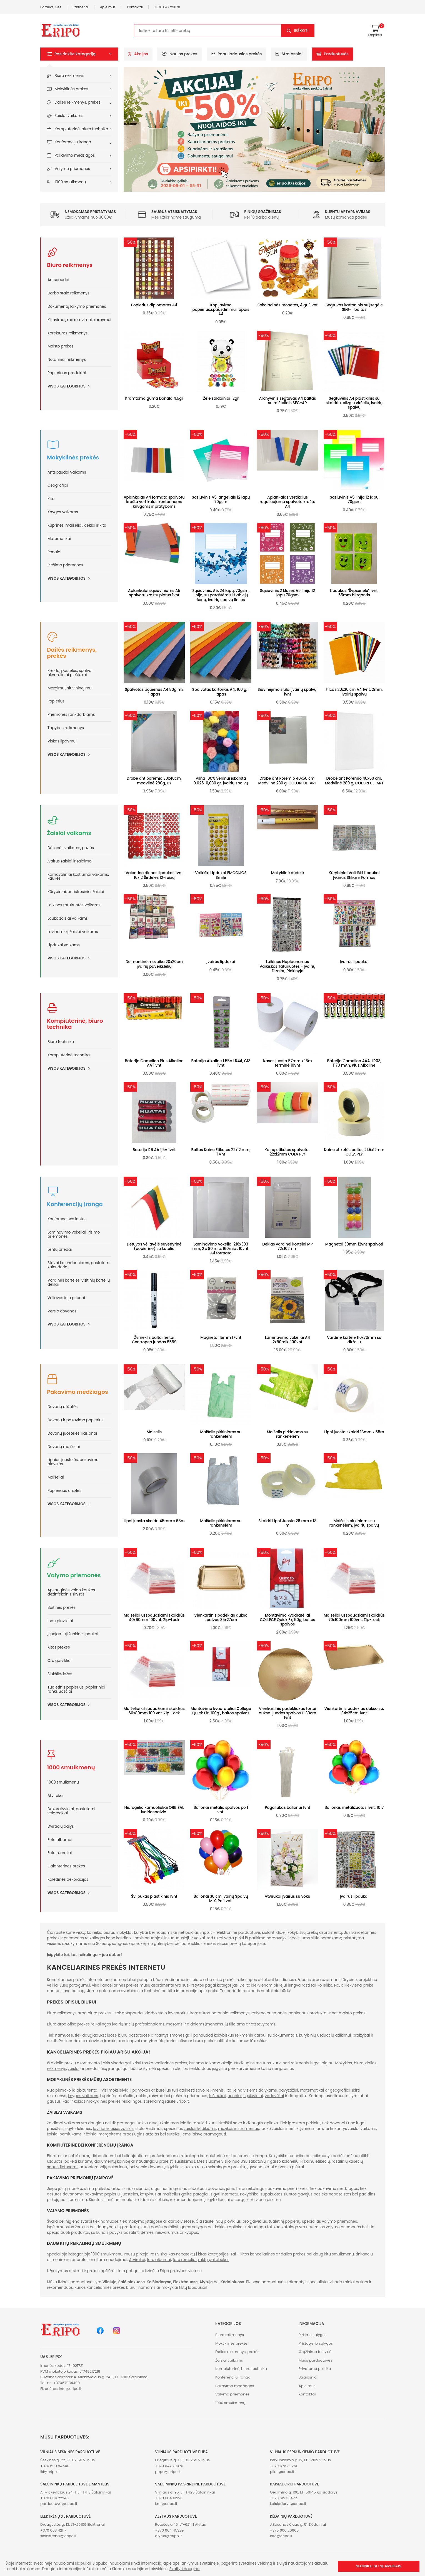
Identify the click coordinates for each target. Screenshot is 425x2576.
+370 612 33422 (283, 2498)
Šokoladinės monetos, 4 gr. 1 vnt (288, 305)
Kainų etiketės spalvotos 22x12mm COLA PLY (287, 1152)
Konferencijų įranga (73, 142)
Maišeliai (56, 1477)
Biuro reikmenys (69, 75)
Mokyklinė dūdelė (287, 873)
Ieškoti (301, 30)
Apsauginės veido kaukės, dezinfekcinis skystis (72, 1592)
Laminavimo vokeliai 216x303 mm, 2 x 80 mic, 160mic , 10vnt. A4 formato (220, 1249)
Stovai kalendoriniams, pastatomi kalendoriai (79, 1265)
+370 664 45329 (169, 2530)
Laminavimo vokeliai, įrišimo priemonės (74, 1234)
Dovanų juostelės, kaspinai (72, 1433)
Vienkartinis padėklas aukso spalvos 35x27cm (220, 1617)
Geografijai (58, 485)
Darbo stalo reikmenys (68, 293)
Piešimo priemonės (65, 565)
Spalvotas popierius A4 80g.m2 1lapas (154, 692)
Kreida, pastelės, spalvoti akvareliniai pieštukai (71, 672)
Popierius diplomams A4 (154, 305)
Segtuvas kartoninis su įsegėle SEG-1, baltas (354, 307)
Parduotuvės (50, 7)
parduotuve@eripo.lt (58, 2503)
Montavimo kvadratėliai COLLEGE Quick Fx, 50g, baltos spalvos (287, 1620)
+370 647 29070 (167, 7)
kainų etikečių (317, 2161)
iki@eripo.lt (50, 2471)
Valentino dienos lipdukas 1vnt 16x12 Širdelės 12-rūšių (154, 875)
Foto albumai (60, 1839)
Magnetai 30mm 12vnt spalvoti (354, 1244)
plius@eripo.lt (282, 2471)
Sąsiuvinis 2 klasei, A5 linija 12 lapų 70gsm (287, 593)
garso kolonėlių (284, 2161)
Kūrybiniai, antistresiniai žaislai (76, 891)
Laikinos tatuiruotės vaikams (74, 905)
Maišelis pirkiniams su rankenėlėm (220, 1434)
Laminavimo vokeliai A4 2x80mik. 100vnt (287, 1340)
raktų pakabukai (213, 2259)
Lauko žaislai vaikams (68, 918)
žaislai (73, 2068)
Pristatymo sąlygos (316, 2343)
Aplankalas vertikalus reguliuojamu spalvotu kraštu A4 (288, 502)
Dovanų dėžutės (63, 1406)
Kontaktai (135, 7)
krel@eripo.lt (166, 2503)
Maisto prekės (60, 346)
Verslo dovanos (62, 1311)
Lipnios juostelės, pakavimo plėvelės (73, 1462)
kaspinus (148, 2194)
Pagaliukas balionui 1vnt (287, 1807)
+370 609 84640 (54, 2466)
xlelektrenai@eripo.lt (58, 2536)
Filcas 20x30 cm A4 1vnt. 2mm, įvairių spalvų (354, 692)
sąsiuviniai (253, 2096)
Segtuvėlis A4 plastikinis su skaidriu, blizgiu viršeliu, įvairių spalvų (354, 403)
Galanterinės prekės (66, 1866)
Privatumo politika (315, 2368)
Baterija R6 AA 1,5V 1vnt (154, 1149)
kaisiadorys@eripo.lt (288, 2503)
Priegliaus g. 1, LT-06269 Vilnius (182, 2460)
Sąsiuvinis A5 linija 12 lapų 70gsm (354, 499)
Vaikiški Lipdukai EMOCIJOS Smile (220, 875)
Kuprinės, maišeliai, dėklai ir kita (77, 525)
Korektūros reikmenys (68, 333)
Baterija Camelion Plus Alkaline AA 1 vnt (154, 1063)
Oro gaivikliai (59, 1660)
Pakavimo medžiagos (75, 155)
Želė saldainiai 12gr (221, 398)
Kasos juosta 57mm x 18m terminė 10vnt (287, 1063)
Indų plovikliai (60, 1621)
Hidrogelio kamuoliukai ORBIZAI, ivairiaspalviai (154, 1810)
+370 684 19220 (168, 2498)
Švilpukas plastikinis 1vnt (154, 1896)
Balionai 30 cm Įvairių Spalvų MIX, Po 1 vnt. (221, 1899)
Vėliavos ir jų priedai (66, 1297)
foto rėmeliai (184, 2259)
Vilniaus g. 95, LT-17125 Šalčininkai (185, 2492)
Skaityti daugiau (184, 2569)
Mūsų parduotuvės (315, 2360)
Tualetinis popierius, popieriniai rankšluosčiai (76, 1689)
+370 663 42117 (53, 2530)
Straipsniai (289, 54)
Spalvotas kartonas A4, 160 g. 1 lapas (220, 692)
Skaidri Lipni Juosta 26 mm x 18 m (287, 1523)
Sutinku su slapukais (378, 2566)
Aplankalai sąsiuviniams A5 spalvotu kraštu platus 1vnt (154, 593)
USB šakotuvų (253, 2161)
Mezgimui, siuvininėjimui (70, 688)
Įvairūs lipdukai (220, 961)
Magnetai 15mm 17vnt (220, 1337)
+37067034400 (66, 2382)
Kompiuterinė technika (69, 1055)
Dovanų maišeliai (64, 1446)
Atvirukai (56, 1795)
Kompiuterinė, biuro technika (81, 129)
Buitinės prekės (62, 1607)
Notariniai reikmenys (67, 359)
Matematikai (59, 538)
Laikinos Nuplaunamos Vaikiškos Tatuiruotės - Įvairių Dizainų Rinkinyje (288, 966)
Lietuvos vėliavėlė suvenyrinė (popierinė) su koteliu (154, 1246)
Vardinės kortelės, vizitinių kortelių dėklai (79, 1282)
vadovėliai (274, 2096)
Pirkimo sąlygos (313, 2334)
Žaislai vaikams (69, 115)
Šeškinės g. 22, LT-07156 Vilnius (67, 2460)
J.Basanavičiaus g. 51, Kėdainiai (298, 2524)
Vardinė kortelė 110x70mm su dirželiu (354, 1340)
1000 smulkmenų (70, 182)
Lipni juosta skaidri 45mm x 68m (154, 1521)
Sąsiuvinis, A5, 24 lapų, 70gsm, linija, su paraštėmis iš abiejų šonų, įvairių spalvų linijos (220, 595)
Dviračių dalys (61, 1826)
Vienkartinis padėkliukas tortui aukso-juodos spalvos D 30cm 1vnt (287, 1713)
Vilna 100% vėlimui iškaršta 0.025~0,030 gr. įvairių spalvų (221, 781)
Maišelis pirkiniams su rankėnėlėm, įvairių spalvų (354, 1523)
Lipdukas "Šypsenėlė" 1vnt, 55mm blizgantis (354, 593)
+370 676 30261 (283, 2466)
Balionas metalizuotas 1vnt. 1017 (354, 1807)
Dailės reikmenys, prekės (78, 102)
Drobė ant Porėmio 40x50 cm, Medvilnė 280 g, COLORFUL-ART (287, 781)
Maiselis (154, 1432)
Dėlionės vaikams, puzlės (71, 848)
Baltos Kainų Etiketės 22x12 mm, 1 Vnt (221, 1152)
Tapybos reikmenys (66, 728)
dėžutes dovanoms (65, 2194)
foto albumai (159, 2259)
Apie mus (108, 7)
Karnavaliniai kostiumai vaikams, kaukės (78, 876)
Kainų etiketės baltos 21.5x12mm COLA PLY (354, 1152)
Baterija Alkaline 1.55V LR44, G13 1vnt (220, 1063)
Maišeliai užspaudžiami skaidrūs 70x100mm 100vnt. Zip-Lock (354, 1617)
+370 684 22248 (54, 2498)
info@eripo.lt (70, 2388)
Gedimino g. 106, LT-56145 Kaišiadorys (304, 2492)
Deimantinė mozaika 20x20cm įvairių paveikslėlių (154, 964)
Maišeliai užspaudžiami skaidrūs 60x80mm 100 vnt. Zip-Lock (154, 1711)
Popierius (56, 701)
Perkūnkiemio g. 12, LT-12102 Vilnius (300, 2460)
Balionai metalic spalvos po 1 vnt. (221, 1810)
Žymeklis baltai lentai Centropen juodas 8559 (154, 1340)
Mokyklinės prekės (71, 89)
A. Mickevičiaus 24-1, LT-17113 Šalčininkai (75, 2492)
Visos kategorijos (70, 386)
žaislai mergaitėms (104, 2134)
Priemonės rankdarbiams (71, 714)
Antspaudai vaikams (67, 472)
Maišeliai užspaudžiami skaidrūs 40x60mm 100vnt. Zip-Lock (154, 1617)
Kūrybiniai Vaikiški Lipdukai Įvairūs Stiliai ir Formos (354, 875)
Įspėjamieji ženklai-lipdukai (73, 1634)
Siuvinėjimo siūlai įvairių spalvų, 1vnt (287, 692)
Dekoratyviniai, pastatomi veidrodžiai (71, 1811)
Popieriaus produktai (67, 373)
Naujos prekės (179, 54)
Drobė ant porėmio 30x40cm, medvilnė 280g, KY (154, 781)
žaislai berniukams (64, 2134)
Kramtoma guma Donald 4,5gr (154, 398)
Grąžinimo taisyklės (316, 2351)
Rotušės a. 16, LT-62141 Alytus (180, 2524)
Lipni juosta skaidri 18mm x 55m (354, 1432)
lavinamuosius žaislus (113, 2128)
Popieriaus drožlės (64, 1490)
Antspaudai (58, 279)
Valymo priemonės (72, 168)
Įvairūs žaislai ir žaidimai (70, 861)
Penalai (54, 552)
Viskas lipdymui (62, 741)
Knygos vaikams (63, 512)
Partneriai (81, 7)
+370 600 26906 (284, 2530)
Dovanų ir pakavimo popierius (76, 1420)
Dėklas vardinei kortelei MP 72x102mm (287, 1246)
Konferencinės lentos (67, 1219)
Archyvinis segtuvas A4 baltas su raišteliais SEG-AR (287, 401)
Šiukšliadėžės (60, 1674)
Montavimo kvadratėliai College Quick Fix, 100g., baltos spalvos (221, 1711)
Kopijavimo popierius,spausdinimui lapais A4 (220, 309)
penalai (235, 2096)
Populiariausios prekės (236, 54)
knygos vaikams (83, 2096)
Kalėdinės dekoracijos (68, 1879)
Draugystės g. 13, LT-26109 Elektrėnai (72, 2524)
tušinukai (217, 2096)
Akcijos (138, 54)
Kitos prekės (59, 1647)
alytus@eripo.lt (168, 2536)
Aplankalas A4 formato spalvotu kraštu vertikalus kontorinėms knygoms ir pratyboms (154, 502)
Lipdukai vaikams (64, 945)
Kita (51, 498)
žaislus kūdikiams (200, 2128)
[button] (79, 54)
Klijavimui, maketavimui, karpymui (79, 319)
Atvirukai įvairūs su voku (287, 1896)
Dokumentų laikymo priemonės (77, 306)
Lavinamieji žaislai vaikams (73, 931)
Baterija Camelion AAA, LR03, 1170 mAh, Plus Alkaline (354, 1063)
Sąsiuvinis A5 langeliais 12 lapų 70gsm (221, 499)
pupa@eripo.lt (168, 2471)
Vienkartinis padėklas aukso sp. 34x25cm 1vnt (354, 1711)
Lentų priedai (60, 1249)
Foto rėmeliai (60, 1852)
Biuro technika (61, 1041)
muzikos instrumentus (238, 2128)
